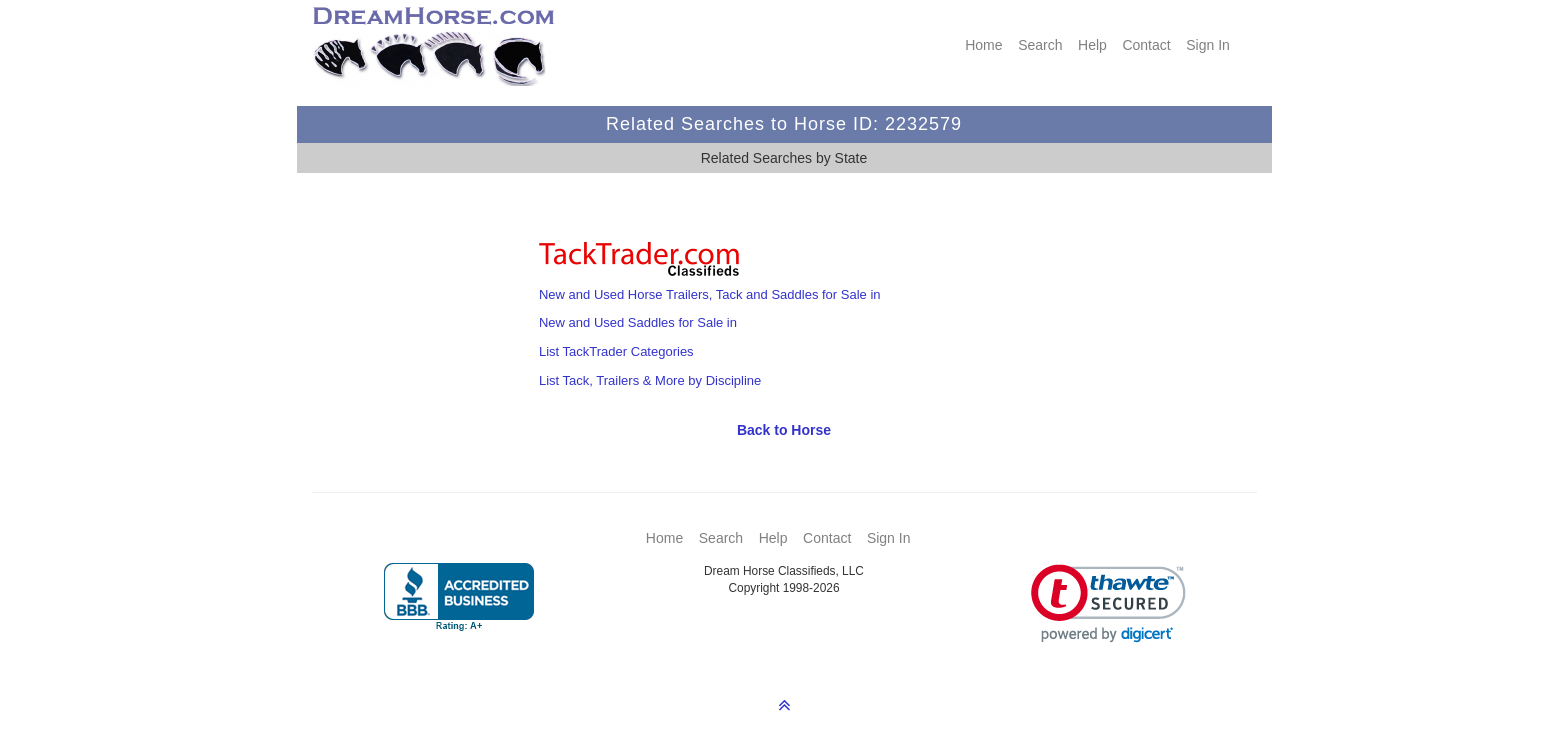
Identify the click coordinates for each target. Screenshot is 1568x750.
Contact (1146, 45)
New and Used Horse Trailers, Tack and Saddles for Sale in (710, 294)
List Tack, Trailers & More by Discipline (650, 380)
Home (983, 45)
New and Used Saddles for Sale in (638, 322)
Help (1092, 45)
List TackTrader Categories (616, 351)
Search (1040, 45)
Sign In (1208, 45)
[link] (1108, 603)
